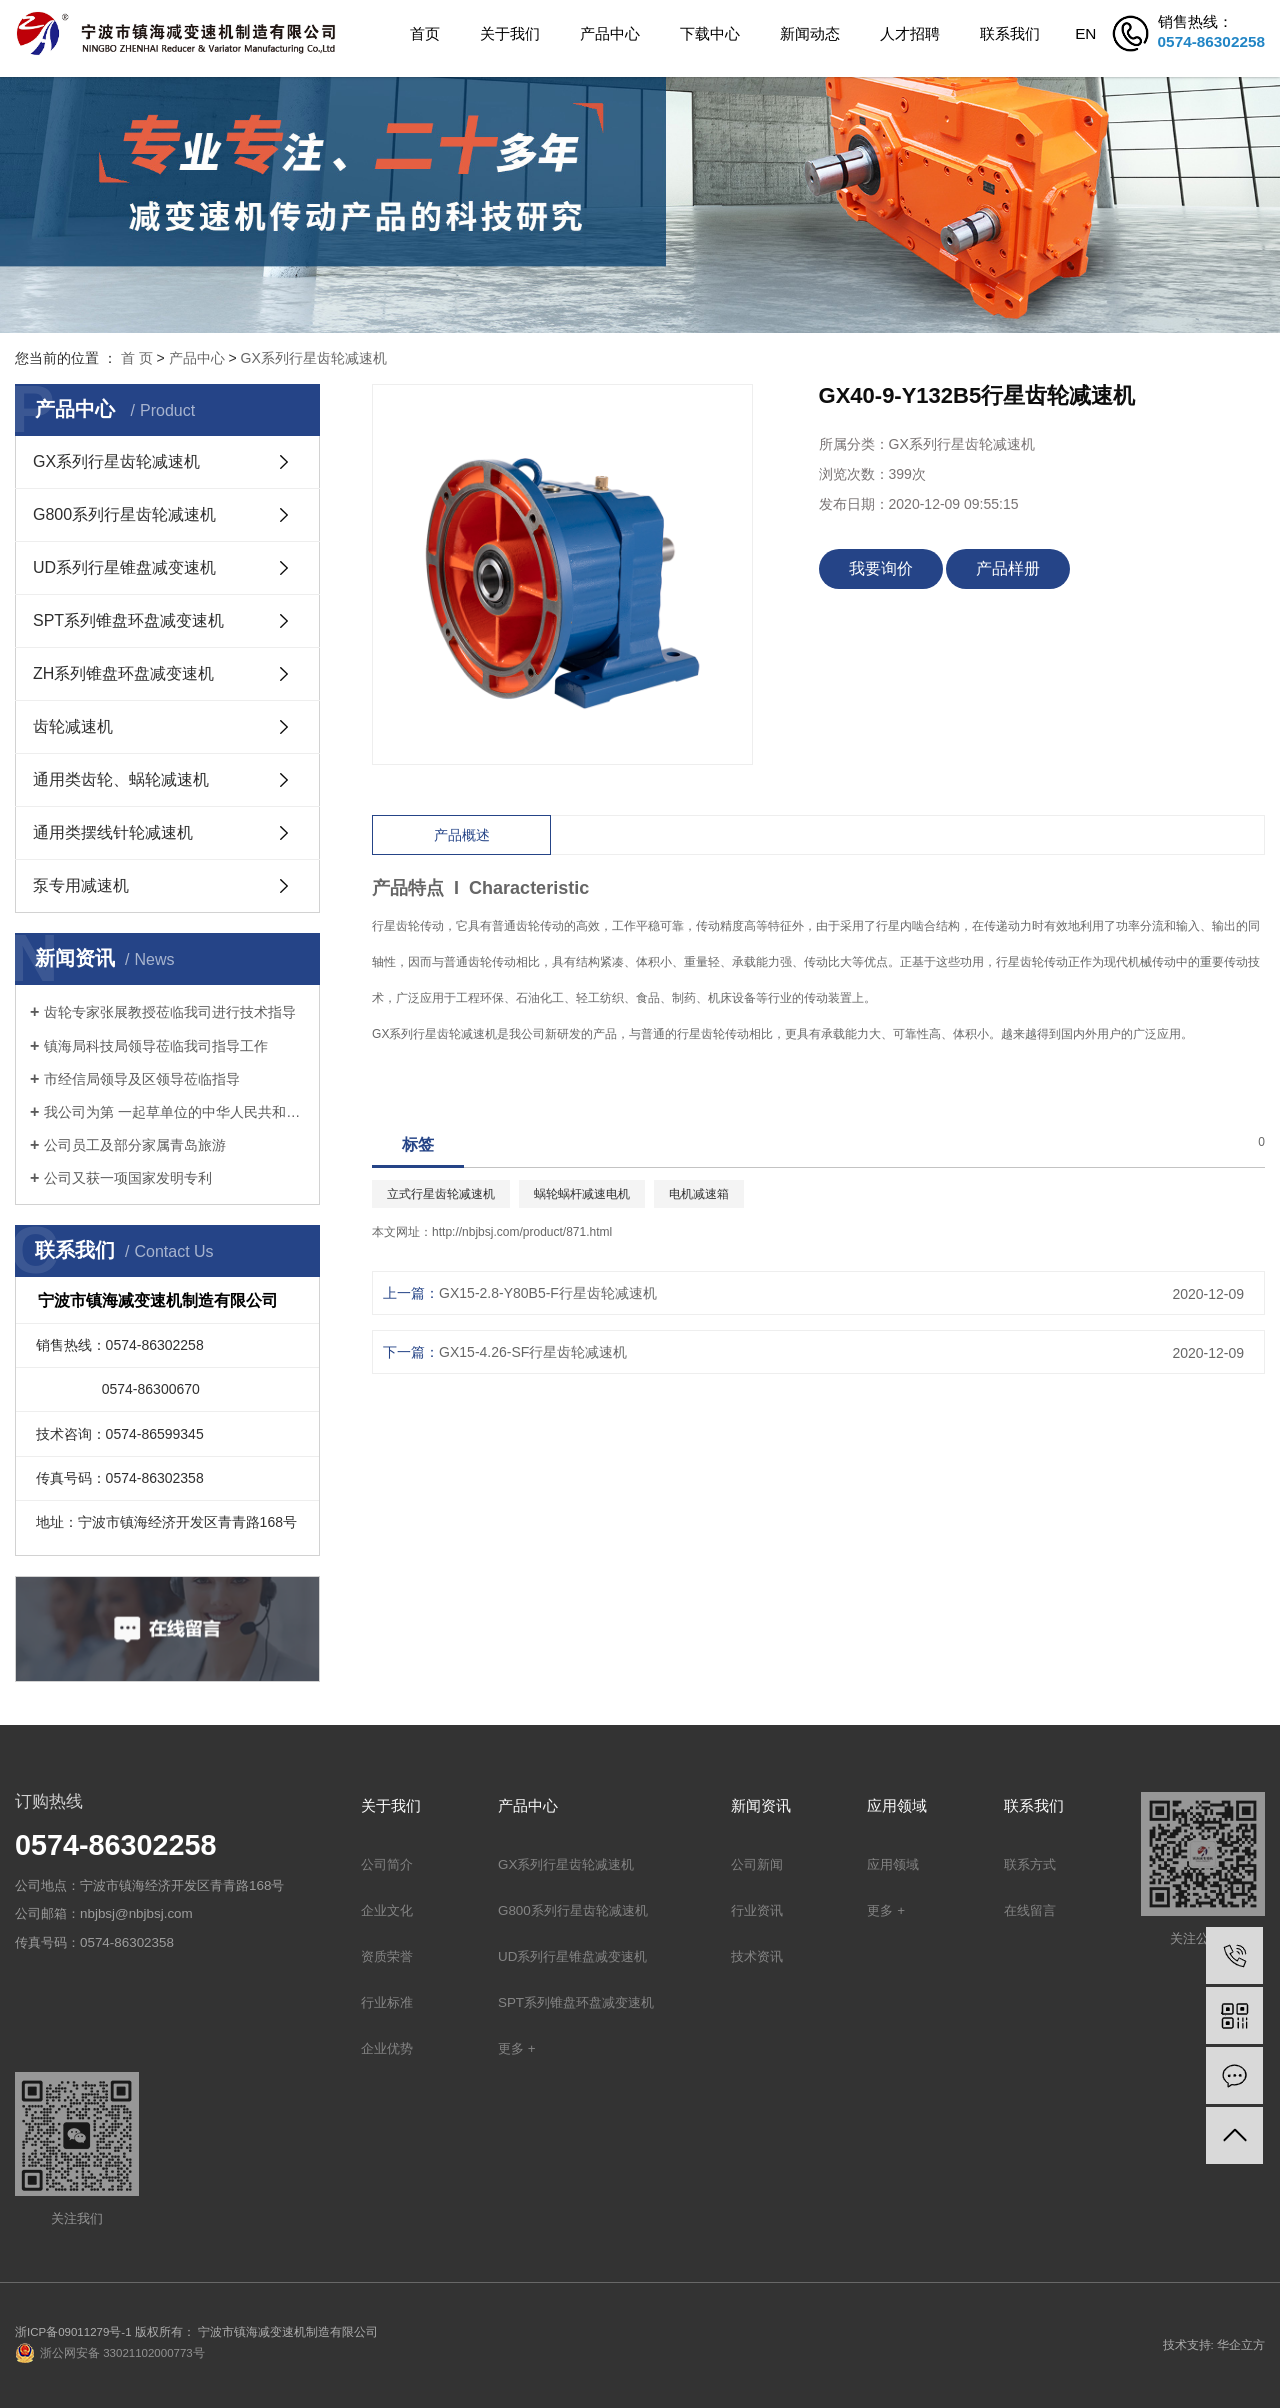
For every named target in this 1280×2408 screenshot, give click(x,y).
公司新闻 (757, 1864)
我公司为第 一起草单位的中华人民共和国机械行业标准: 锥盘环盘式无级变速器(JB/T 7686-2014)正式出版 (174, 1112)
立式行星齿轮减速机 (441, 1194)
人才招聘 (910, 33)
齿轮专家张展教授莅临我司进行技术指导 (170, 1012)
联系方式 (1030, 1864)
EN (1085, 33)
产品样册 (1008, 568)
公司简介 (387, 1864)
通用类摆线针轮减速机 (113, 832)
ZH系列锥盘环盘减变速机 (123, 673)
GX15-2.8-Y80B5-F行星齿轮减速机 (548, 1293)
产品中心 (610, 33)
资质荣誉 (387, 1956)
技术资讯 (757, 1956)
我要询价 (881, 568)
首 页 (137, 358)
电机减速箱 (699, 1194)
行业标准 (387, 2002)
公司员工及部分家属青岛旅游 (135, 1145)
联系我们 (1010, 33)
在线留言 (1030, 1910)
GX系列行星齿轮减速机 (314, 358)
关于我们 (510, 33)
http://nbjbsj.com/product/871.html (522, 1232)
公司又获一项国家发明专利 (128, 1178)
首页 (425, 33)
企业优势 (387, 2048)
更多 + (517, 2048)
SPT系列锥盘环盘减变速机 (128, 620)
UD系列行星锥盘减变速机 (124, 567)
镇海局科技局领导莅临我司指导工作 (156, 1046)
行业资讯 (757, 1910)
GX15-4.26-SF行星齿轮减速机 (533, 1352)
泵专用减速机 (81, 885)
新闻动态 (810, 33)
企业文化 (387, 1910)
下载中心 (710, 33)
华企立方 (1241, 2345)
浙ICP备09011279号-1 (73, 2332)
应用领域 (893, 1864)
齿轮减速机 (73, 726)
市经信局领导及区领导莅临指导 (142, 1079)
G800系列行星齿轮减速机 (124, 514)
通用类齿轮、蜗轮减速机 (121, 779)
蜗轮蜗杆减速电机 (582, 1194)
